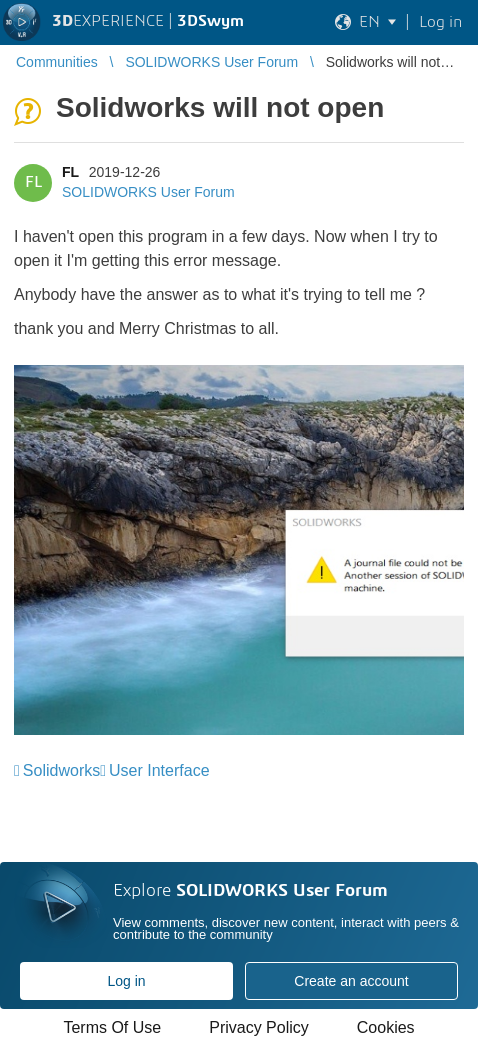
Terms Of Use (112, 1027)
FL (70, 172)
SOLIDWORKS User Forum (148, 192)
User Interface (159, 770)
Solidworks (61, 770)
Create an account (351, 981)
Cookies (386, 1027)
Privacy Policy (259, 1027)
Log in (126, 981)
